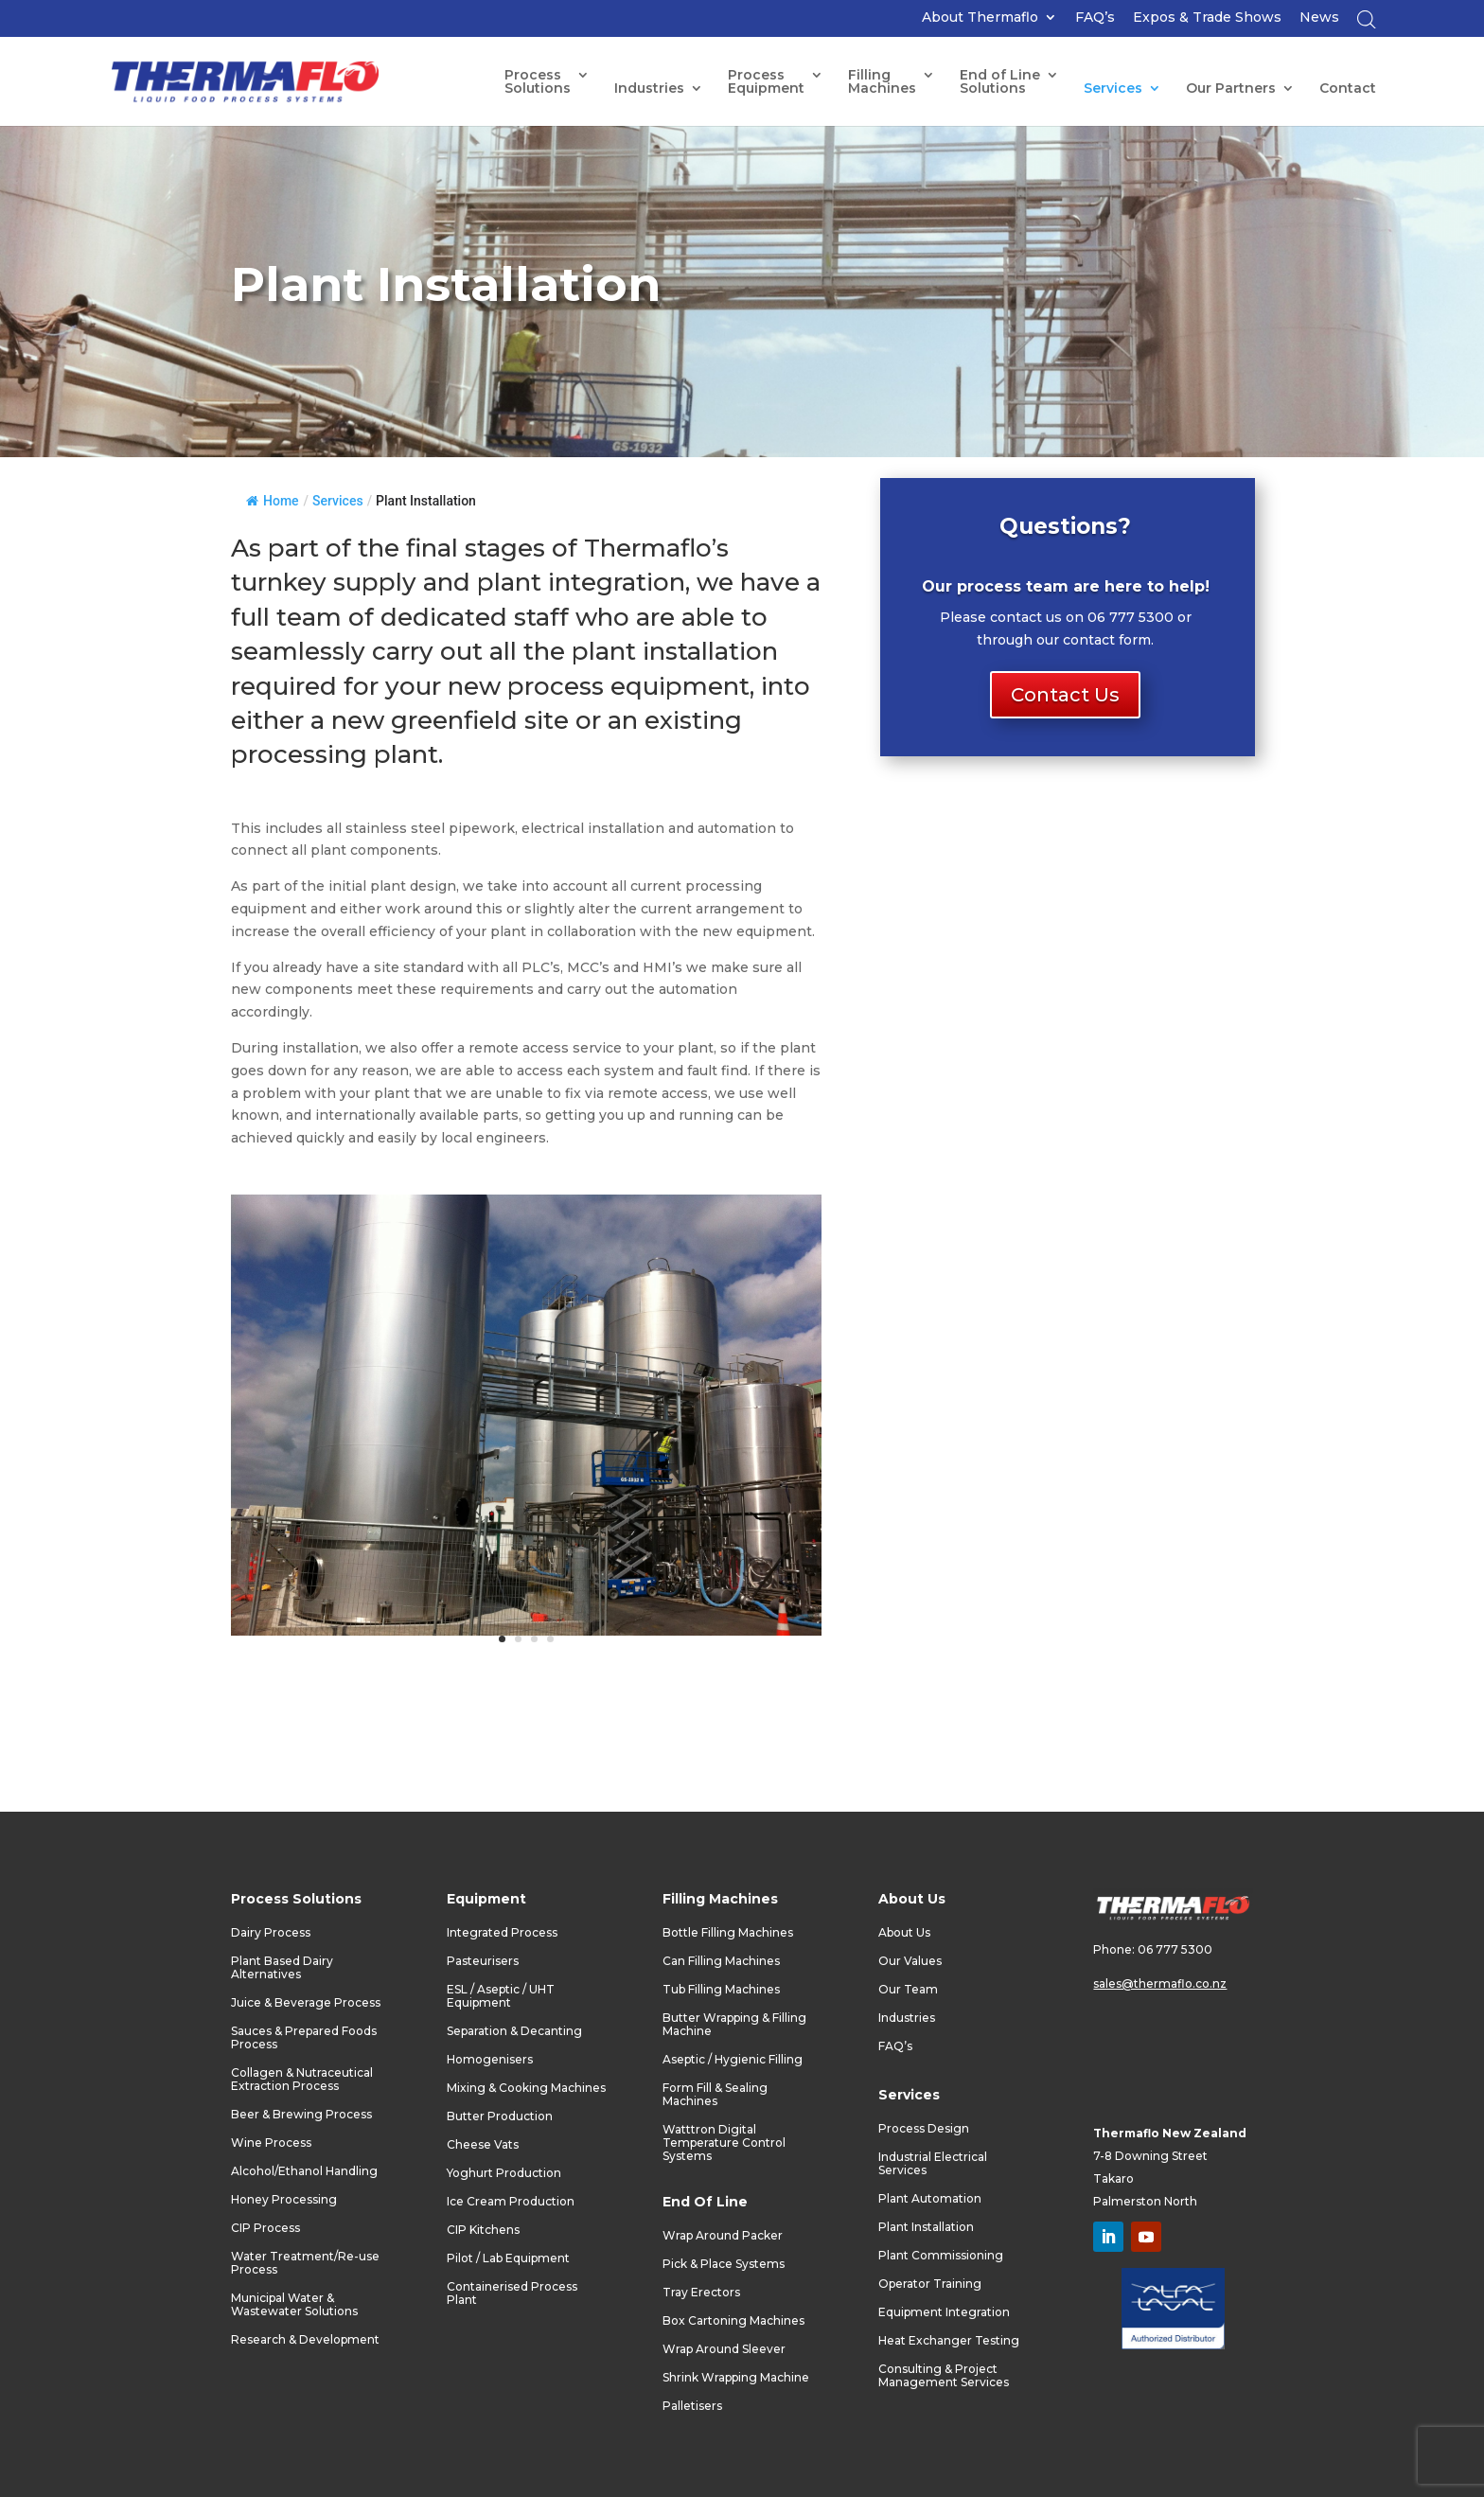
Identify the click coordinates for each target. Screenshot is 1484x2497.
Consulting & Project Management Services (943, 2376)
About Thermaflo (980, 18)
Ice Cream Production (510, 2201)
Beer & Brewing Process (301, 2114)
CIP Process (265, 2228)
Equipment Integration (944, 2312)
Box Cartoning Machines (733, 2321)
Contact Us (1065, 694)
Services (1113, 89)
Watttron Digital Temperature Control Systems (724, 2143)
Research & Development (305, 2339)
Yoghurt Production (504, 2173)
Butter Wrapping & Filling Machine (734, 2024)
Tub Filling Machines (721, 1989)
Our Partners (1231, 89)
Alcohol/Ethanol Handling (304, 2171)
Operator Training (929, 2284)
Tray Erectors (701, 2292)
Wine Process (271, 2143)
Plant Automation (929, 2198)
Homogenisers (490, 2059)
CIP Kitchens (483, 2230)
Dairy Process (270, 1932)
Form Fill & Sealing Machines (715, 2094)
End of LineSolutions (1000, 82)
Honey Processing (284, 2199)
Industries (649, 89)
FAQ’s (1095, 18)
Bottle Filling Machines (727, 1932)
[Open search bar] (1366, 24)
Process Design (923, 2128)
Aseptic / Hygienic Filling (732, 2059)
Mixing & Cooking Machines (526, 2088)
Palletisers (692, 2406)
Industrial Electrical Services (932, 2164)
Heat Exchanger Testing (948, 2340)
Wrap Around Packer (722, 2235)
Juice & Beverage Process (305, 2003)
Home (272, 500)
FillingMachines (882, 82)
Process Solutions (537, 82)
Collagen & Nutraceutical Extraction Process (302, 2079)
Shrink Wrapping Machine (735, 2377)
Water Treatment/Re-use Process (305, 2263)
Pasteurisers (483, 1961)
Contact (1347, 89)
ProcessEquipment (766, 82)
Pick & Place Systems (723, 2264)
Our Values (910, 1961)
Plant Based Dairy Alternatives (282, 1968)
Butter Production (500, 2116)
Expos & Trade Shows (1207, 18)
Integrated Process (502, 1932)
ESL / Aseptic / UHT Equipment (501, 1996)
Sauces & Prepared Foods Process (304, 2038)
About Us (904, 1932)
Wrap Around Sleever (724, 2349)
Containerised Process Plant (512, 2293)
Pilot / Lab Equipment (508, 2258)
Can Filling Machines (721, 1961)
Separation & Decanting (514, 2031)
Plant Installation (926, 2227)
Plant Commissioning (940, 2255)
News (1319, 18)
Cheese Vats (483, 2145)
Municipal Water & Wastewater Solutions (294, 2305)
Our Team (908, 1989)
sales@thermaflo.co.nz (1160, 1983)
